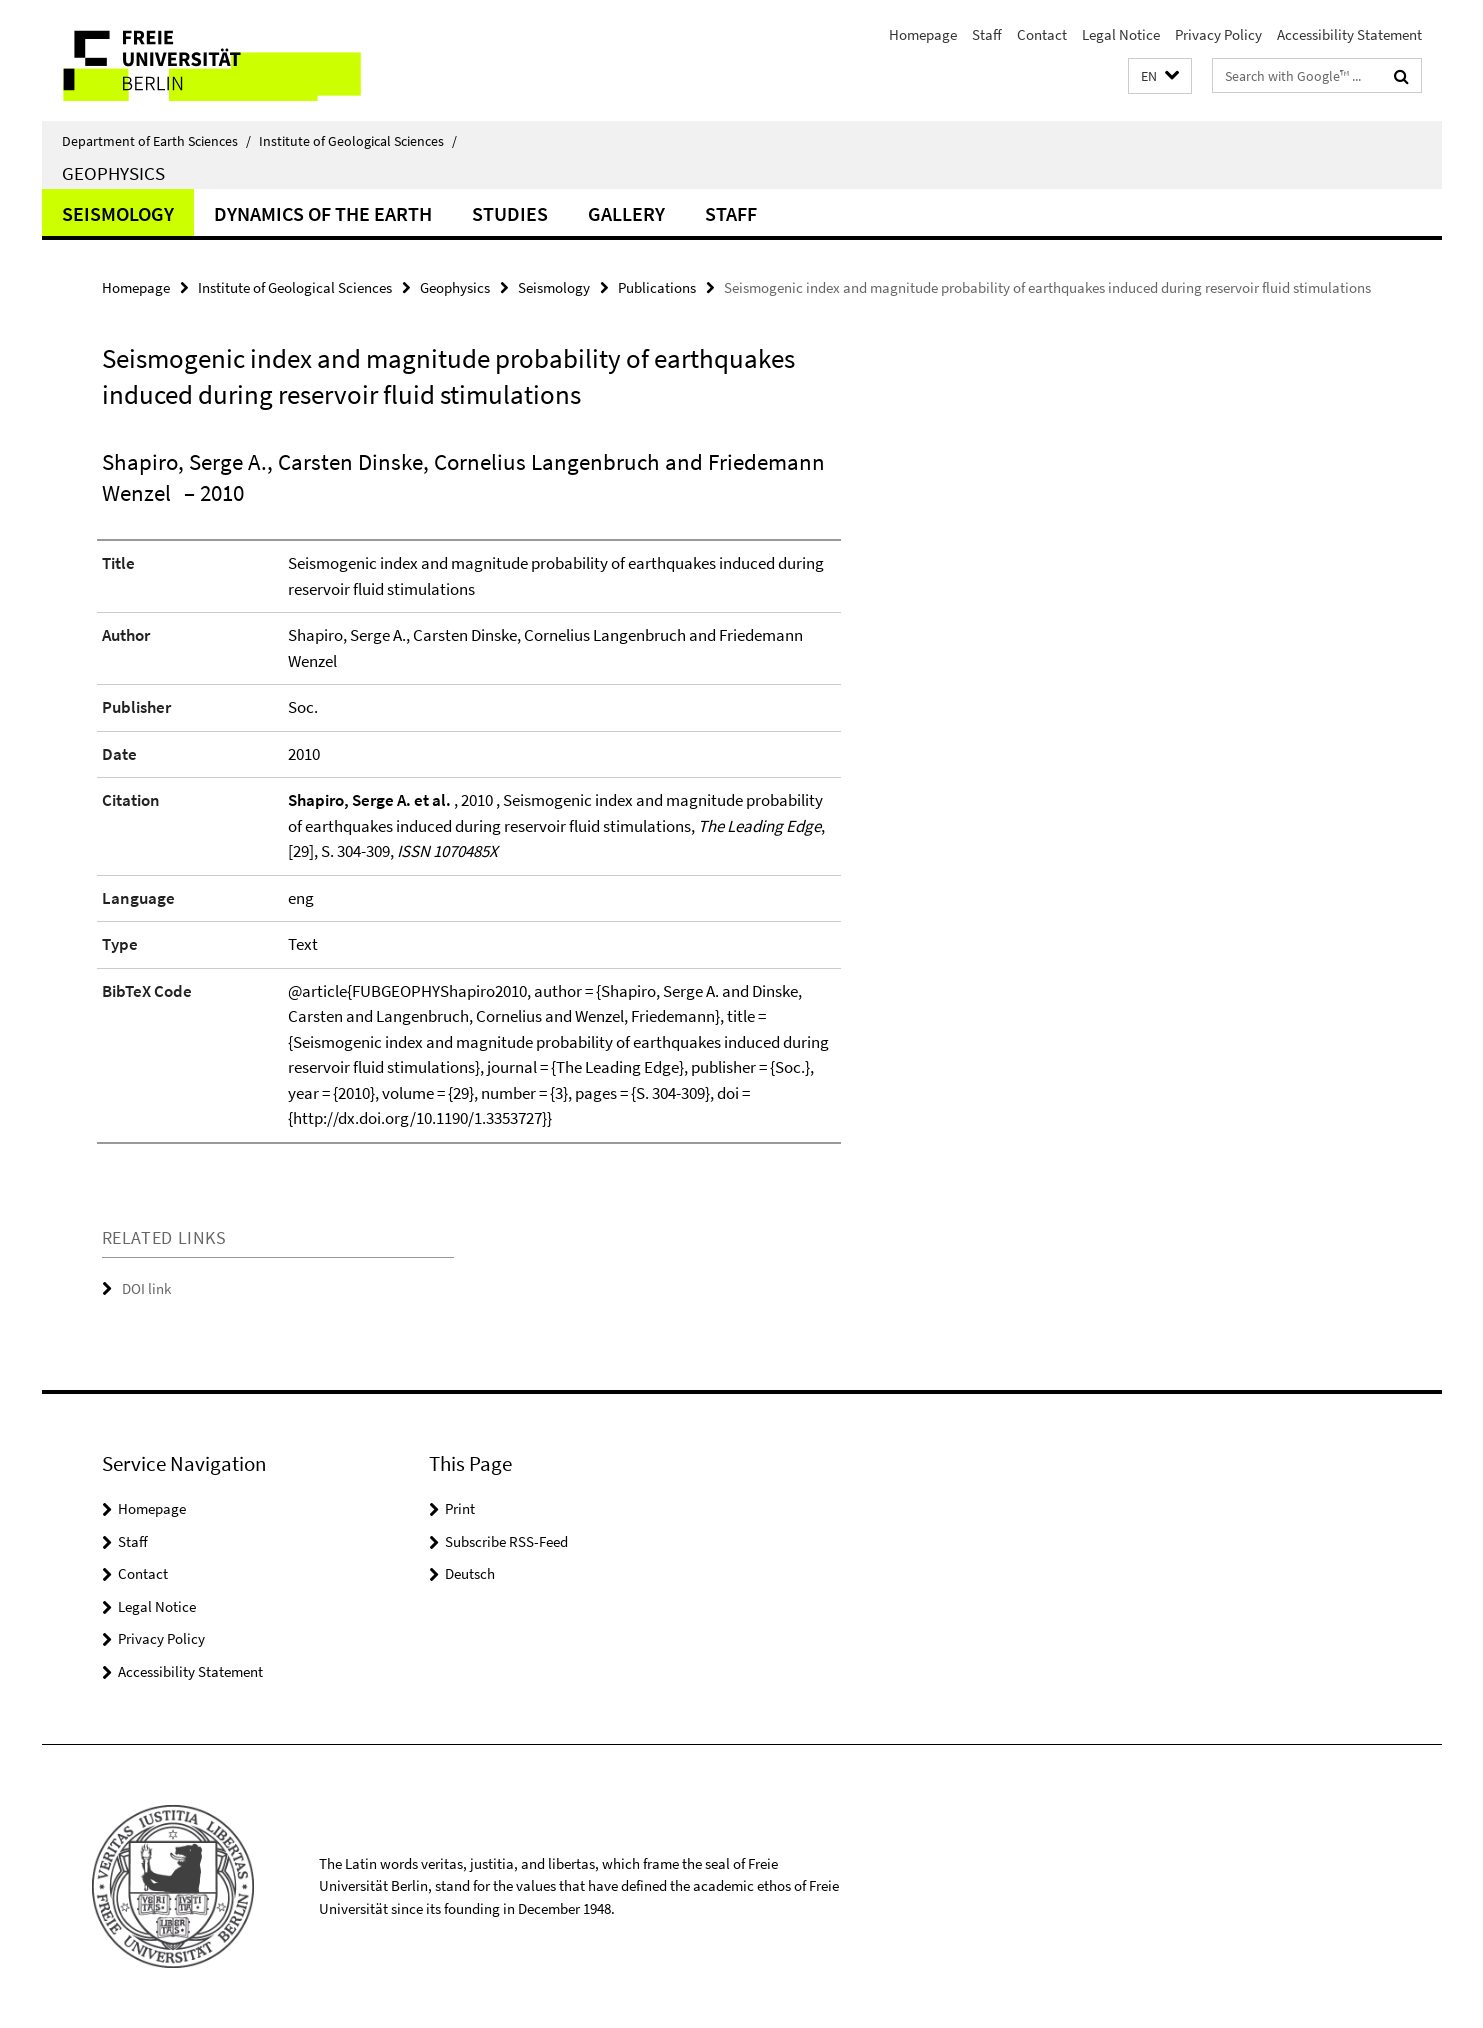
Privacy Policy (1218, 34)
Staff (987, 34)
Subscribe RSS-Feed (506, 1541)
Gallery (626, 213)
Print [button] (460, 1508)
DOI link (146, 1288)
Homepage (923, 34)
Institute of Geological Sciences (358, 141)
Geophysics (113, 173)
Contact (1042, 34)
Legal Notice (1121, 34)
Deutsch (470, 1573)
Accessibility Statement (1349, 34)
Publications (657, 287)
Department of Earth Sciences (156, 141)
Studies (510, 213)
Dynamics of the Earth (323, 213)
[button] (1160, 76)
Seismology (118, 213)
